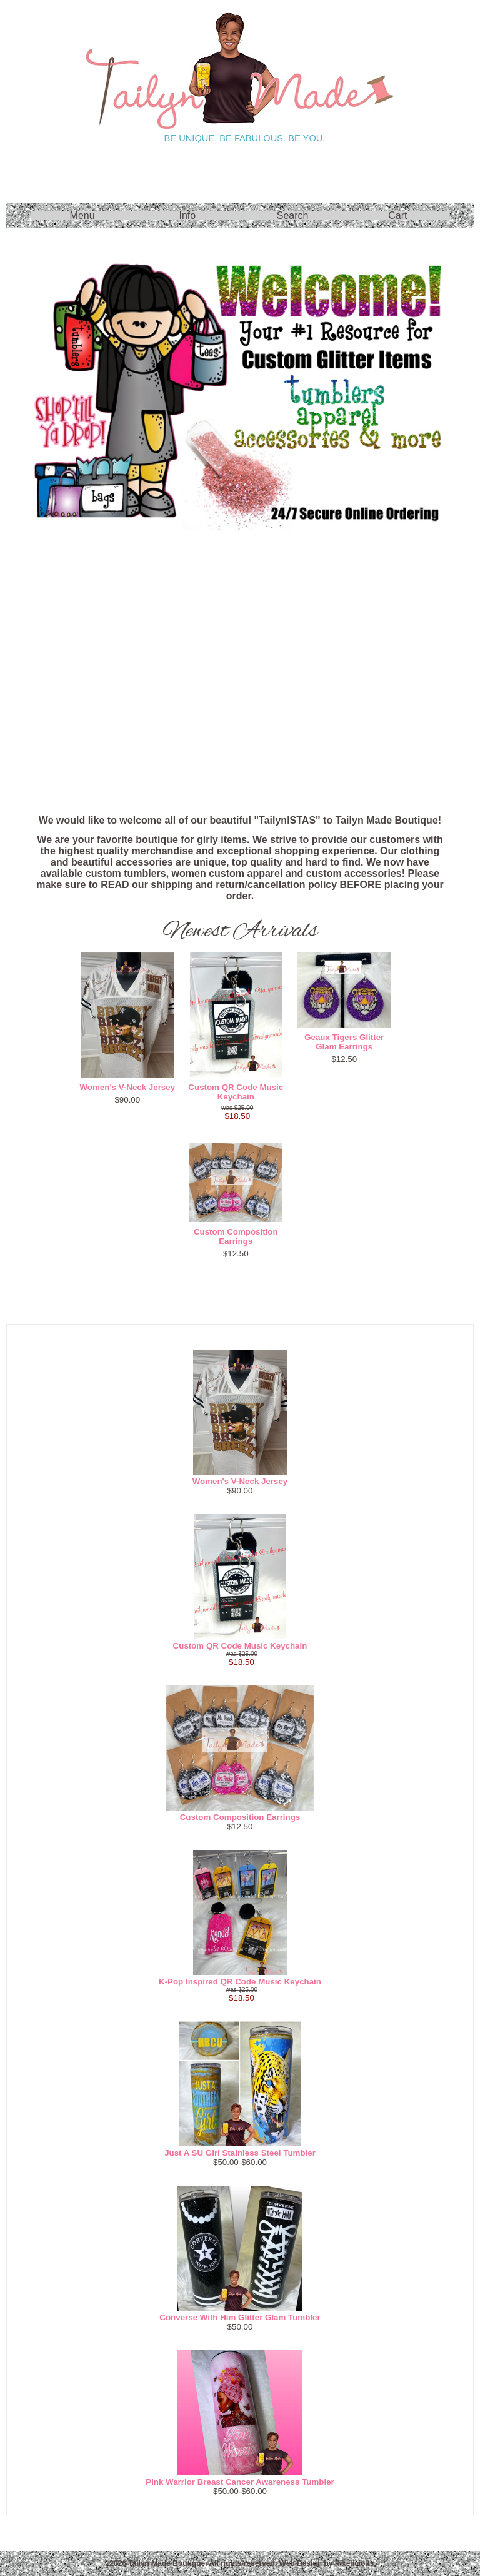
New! (240, 703)
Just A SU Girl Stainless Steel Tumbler (240, 2153)
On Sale (240, 567)
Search (293, 215)
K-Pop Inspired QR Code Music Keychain (240, 1981)
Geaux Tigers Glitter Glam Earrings (344, 1042)
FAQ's (240, 770)
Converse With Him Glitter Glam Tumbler (239, 2317)
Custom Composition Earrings (236, 1236)
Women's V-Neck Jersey (128, 1087)
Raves (240, 635)
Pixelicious (354, 2563)
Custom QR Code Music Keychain (235, 1092)
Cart (397, 215)
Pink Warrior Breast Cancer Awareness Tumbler (240, 2482)
